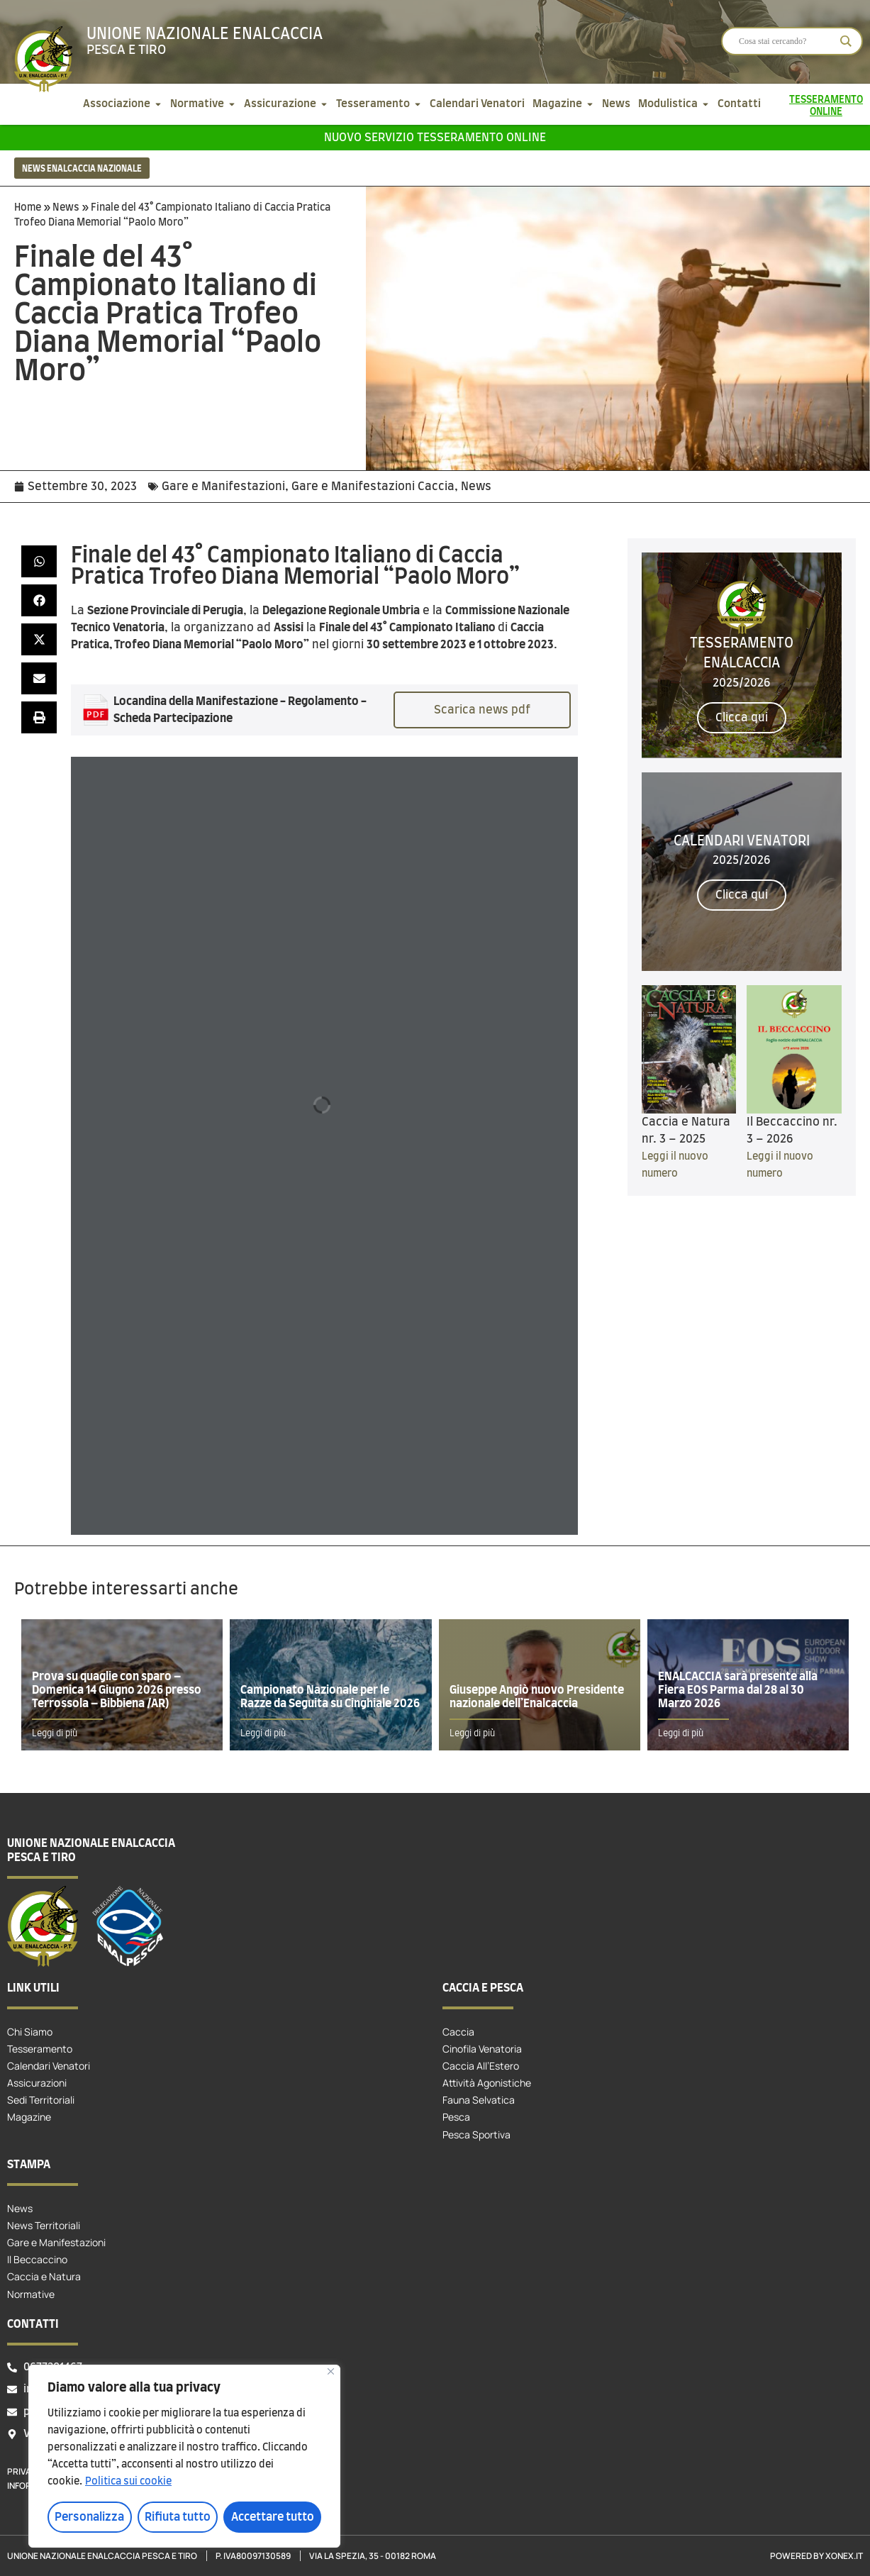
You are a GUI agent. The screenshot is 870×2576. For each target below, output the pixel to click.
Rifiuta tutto (178, 2517)
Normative (31, 2294)
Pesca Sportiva (476, 2134)
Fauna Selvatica (478, 2099)
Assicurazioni (37, 2082)
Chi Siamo (29, 2031)
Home (27, 208)
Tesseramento (39, 2048)
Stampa (28, 2164)
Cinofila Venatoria (482, 2048)
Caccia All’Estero (480, 2065)
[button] (39, 561)
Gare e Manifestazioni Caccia (372, 486)
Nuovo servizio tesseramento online (435, 137)
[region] (184, 2456)
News (65, 208)
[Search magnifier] (846, 41)
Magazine (29, 2116)
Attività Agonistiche (486, 2082)
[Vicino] (331, 2371)
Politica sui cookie (128, 2482)
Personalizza (89, 2517)
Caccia (458, 2031)
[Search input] (785, 41)
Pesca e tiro (126, 50)
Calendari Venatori (48, 2065)
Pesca (456, 2116)
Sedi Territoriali (40, 2099)
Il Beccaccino (37, 2259)
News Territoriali (43, 2225)
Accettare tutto (272, 2517)
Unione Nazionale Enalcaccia (205, 34)
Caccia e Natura (44, 2276)
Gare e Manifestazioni (223, 486)
